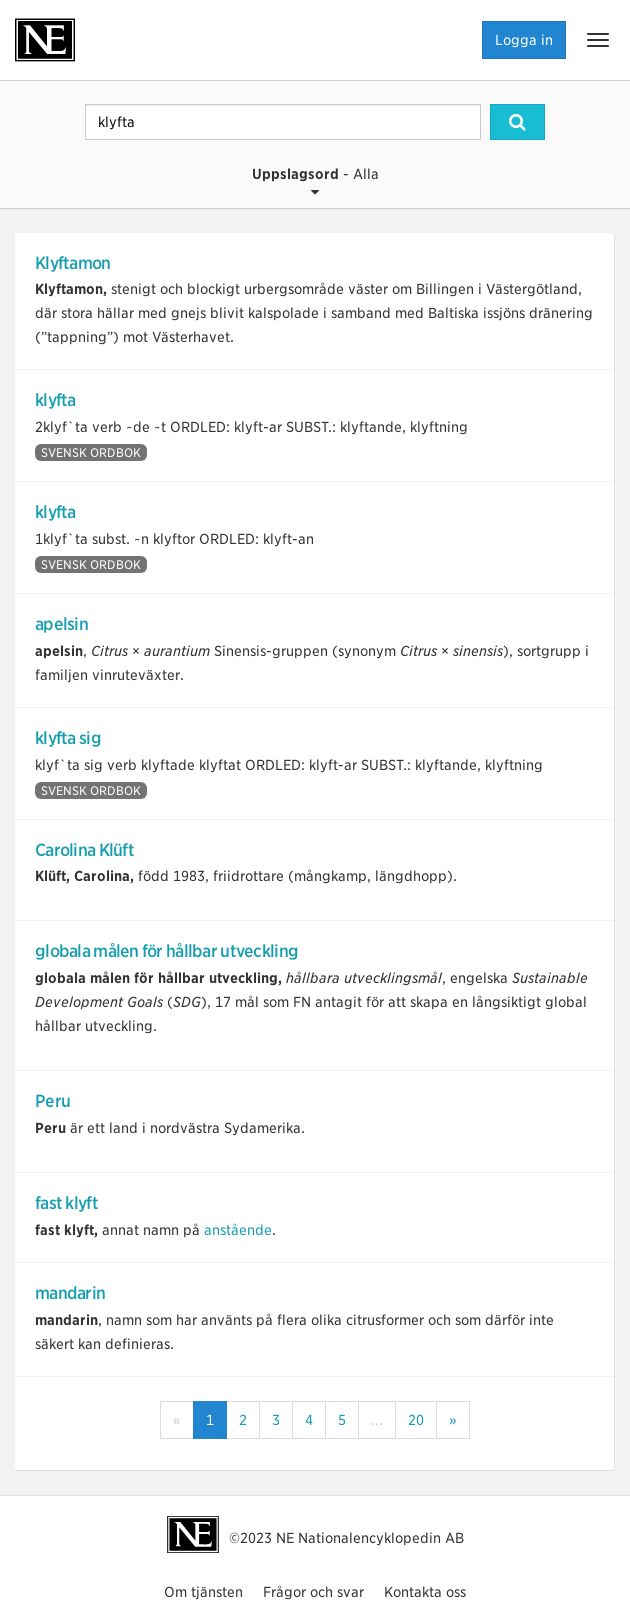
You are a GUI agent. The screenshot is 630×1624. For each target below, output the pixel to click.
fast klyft (66, 1203)
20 (416, 1420)
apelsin (61, 624)
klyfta (55, 400)
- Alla (315, 182)
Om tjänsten (203, 1592)
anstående (238, 1230)
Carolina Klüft (84, 850)
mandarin (70, 1293)
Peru (52, 1101)
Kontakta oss (425, 1592)
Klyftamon (73, 263)
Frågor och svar (313, 1592)
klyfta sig (68, 738)
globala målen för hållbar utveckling (166, 951)
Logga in (524, 40)
